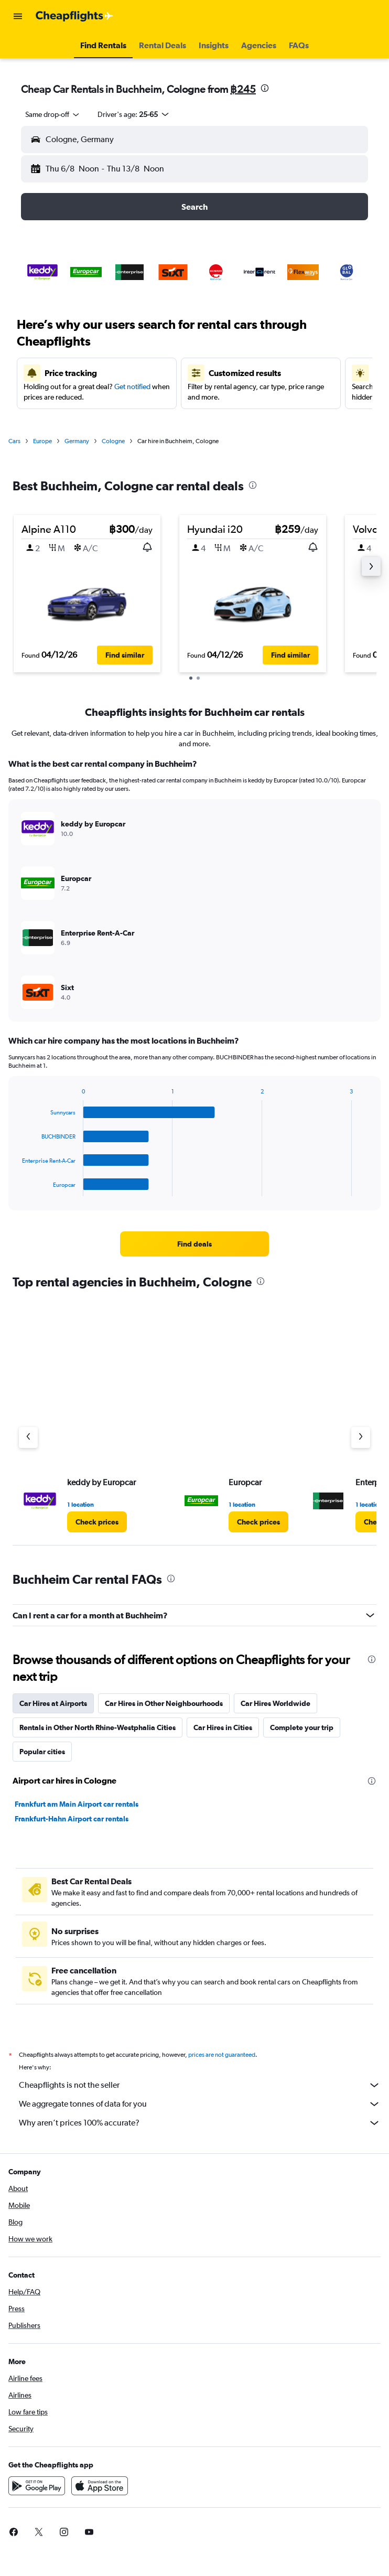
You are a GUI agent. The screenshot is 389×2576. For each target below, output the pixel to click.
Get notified (132, 386)
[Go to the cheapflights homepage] (74, 16)
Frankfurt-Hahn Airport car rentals (71, 1819)
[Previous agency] (28, 1437)
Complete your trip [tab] (301, 1727)
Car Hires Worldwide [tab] (275, 1703)
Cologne (113, 441)
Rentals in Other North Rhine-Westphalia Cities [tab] (97, 1727)
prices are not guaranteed (221, 2054)
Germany (76, 441)
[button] (17, 16)
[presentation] (264, 88)
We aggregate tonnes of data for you (200, 2104)
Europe (42, 441)
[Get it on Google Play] (36, 2485)
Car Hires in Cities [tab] (222, 1727)
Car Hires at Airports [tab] (53, 1703)
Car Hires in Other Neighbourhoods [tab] (164, 1703)
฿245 (243, 89)
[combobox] (53, 114)
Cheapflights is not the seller (200, 2085)
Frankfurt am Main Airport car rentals (76, 1804)
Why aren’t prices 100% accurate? (200, 2123)
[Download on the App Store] (99, 2485)
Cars (14, 441)
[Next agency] (360, 1437)
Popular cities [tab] (42, 1751)
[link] (194, 1244)
